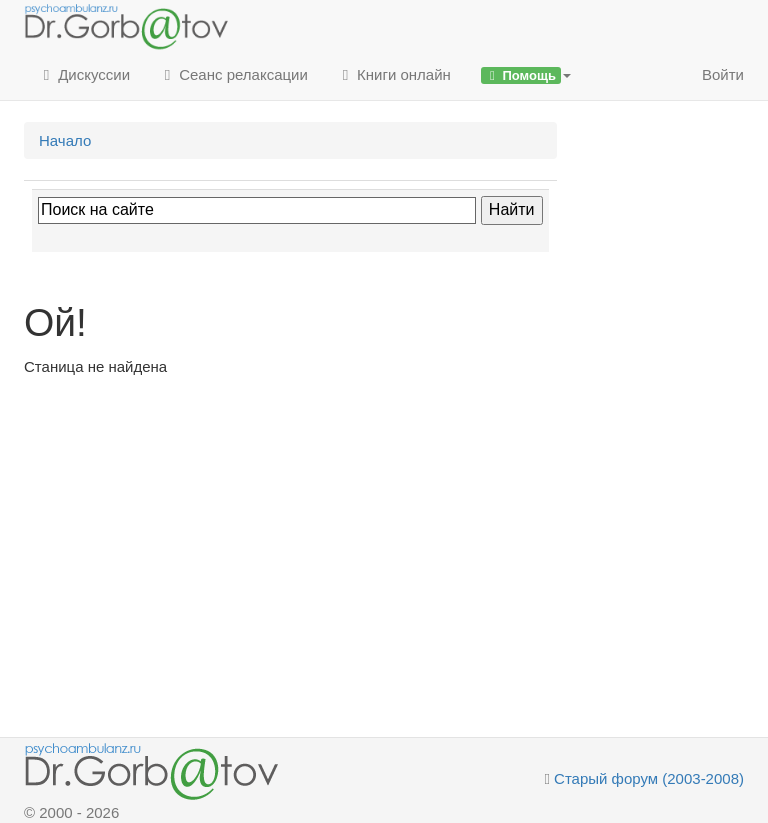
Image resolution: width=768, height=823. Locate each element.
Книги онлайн (394, 74)
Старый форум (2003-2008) (649, 778)
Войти (723, 74)
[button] (526, 75)
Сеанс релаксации (234, 74)
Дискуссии (84, 74)
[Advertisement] (290, 528)
